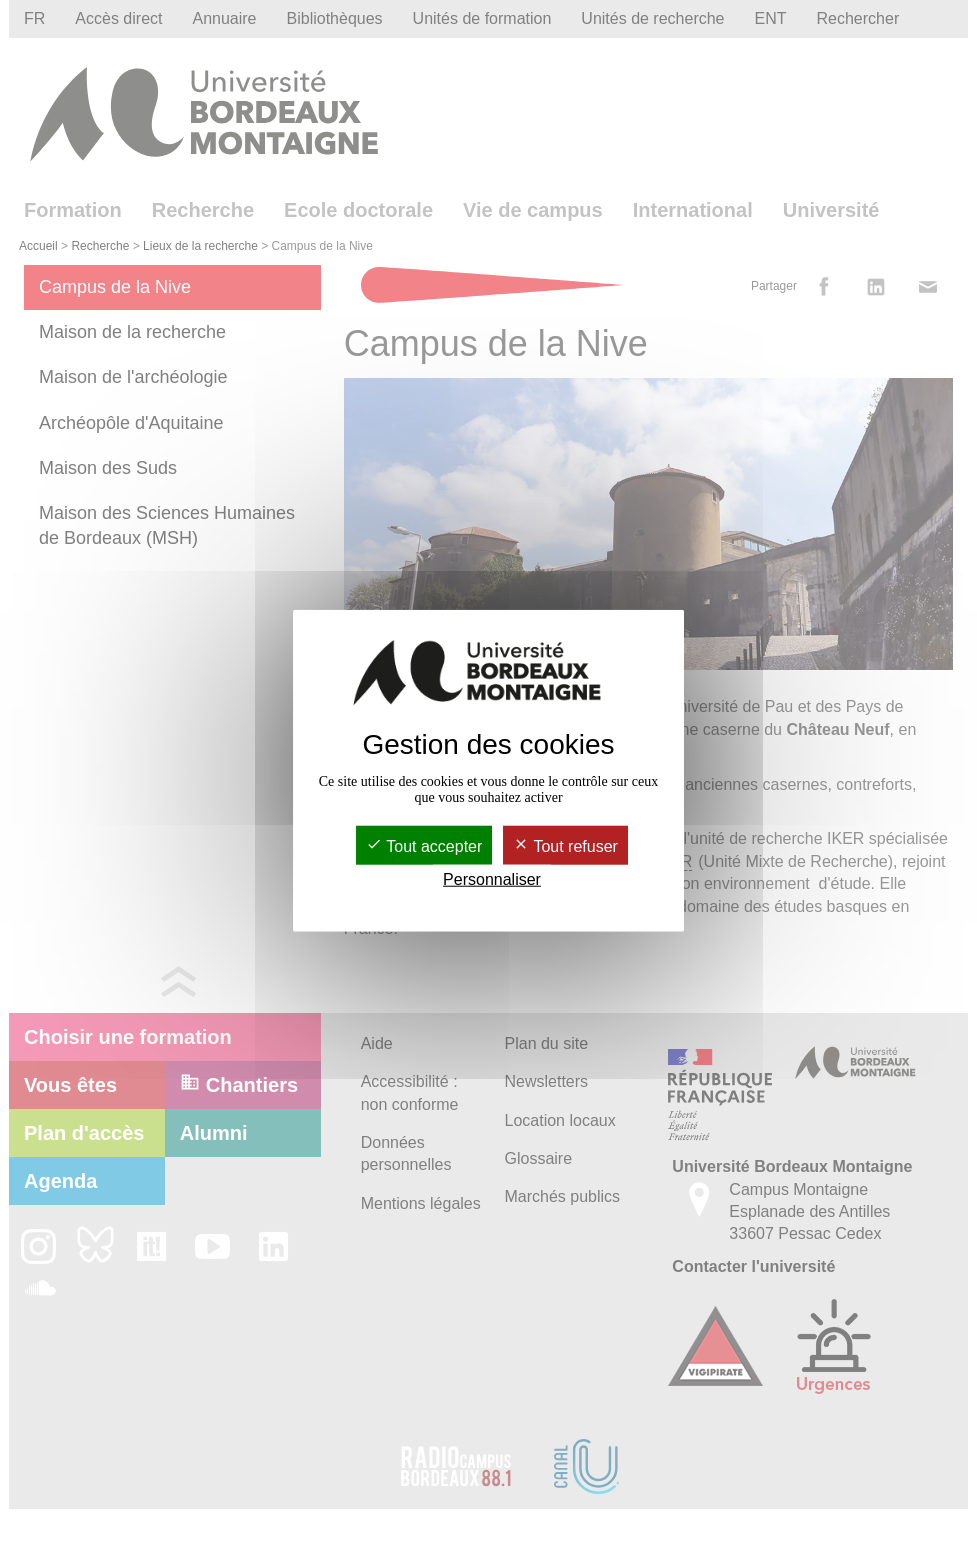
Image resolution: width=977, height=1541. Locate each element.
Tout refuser (565, 845)
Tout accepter (424, 845)
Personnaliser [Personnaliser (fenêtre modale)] (492, 879)
